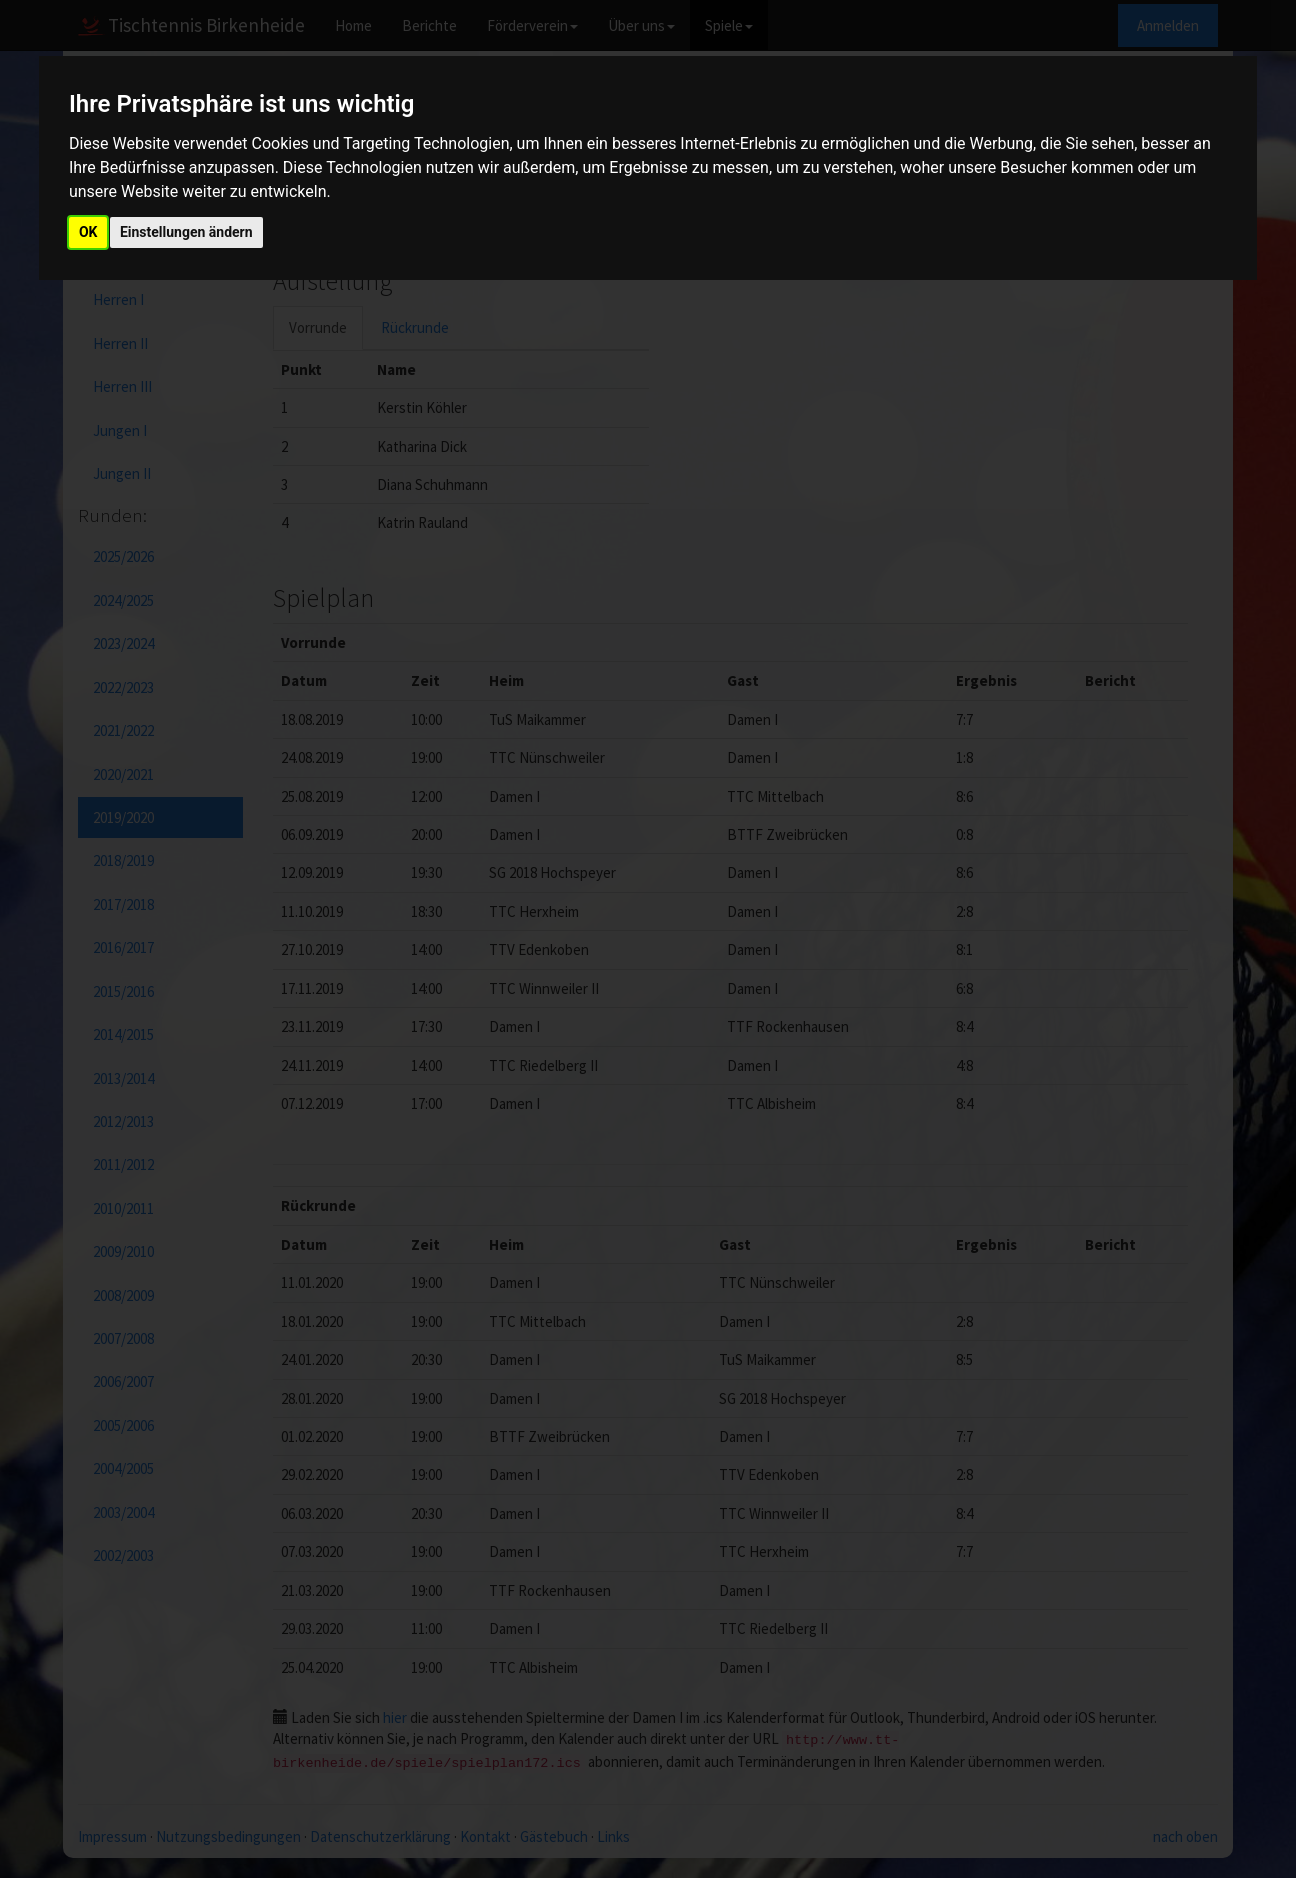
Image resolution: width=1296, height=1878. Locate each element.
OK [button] (88, 232)
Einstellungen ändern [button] (186, 232)
